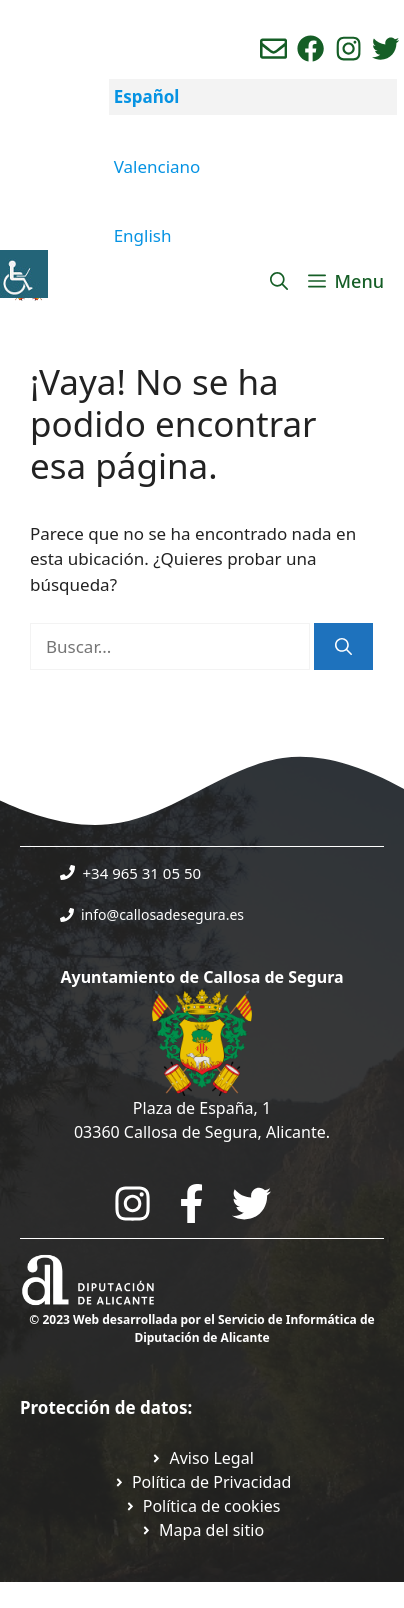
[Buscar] (343, 647)
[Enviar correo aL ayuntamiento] (273, 48)
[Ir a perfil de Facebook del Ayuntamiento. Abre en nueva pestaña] (310, 48)
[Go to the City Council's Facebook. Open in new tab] (191, 1203)
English (143, 235)
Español (147, 96)
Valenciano (157, 166)
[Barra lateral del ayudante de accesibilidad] (24, 274)
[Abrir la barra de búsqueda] (279, 281)
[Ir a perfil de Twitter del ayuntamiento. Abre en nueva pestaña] (385, 48)
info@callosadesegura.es (162, 914)
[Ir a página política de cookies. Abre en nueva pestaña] (202, 1506)
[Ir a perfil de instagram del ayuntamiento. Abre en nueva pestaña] (348, 48)
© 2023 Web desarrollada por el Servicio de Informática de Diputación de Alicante (201, 1328)
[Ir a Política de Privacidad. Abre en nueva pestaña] (202, 1458)
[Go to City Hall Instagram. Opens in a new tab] (132, 1203)
